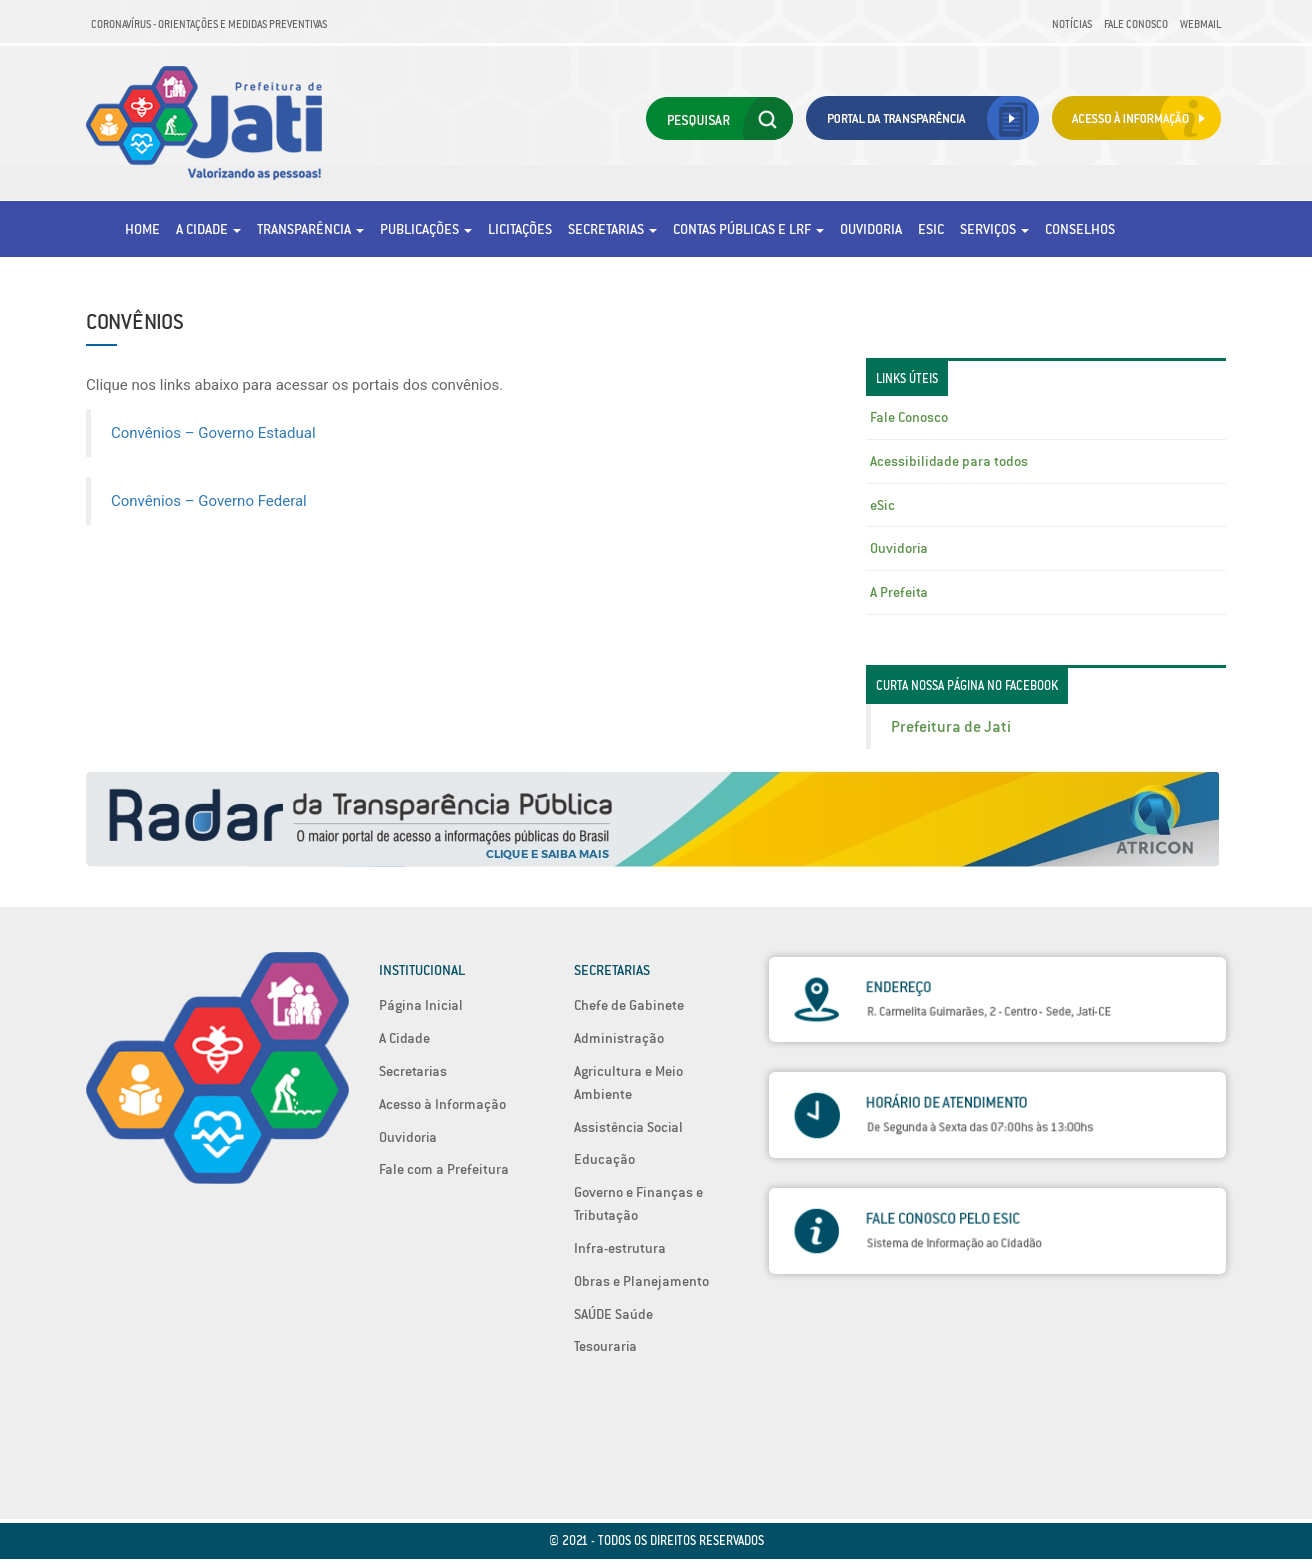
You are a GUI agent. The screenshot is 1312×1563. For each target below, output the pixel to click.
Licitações (520, 229)
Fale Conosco (1136, 24)
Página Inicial (421, 1005)
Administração (619, 1038)
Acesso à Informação (442, 1104)
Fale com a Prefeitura (444, 1169)
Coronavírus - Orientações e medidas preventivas (209, 24)
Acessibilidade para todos (949, 461)
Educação (604, 1159)
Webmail (1200, 24)
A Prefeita (899, 592)
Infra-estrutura (620, 1248)
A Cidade (208, 229)
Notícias (1072, 24)
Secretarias (612, 229)
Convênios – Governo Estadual (213, 433)
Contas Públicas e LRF (748, 229)
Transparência (310, 229)
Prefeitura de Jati (951, 726)
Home (142, 229)
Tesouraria (605, 1346)
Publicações (426, 229)
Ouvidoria (871, 229)
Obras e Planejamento (641, 1281)
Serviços (994, 229)
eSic (931, 229)
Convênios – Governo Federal (209, 501)
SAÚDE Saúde (613, 1314)
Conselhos (1080, 229)
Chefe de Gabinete (629, 1005)
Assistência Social (628, 1127)
